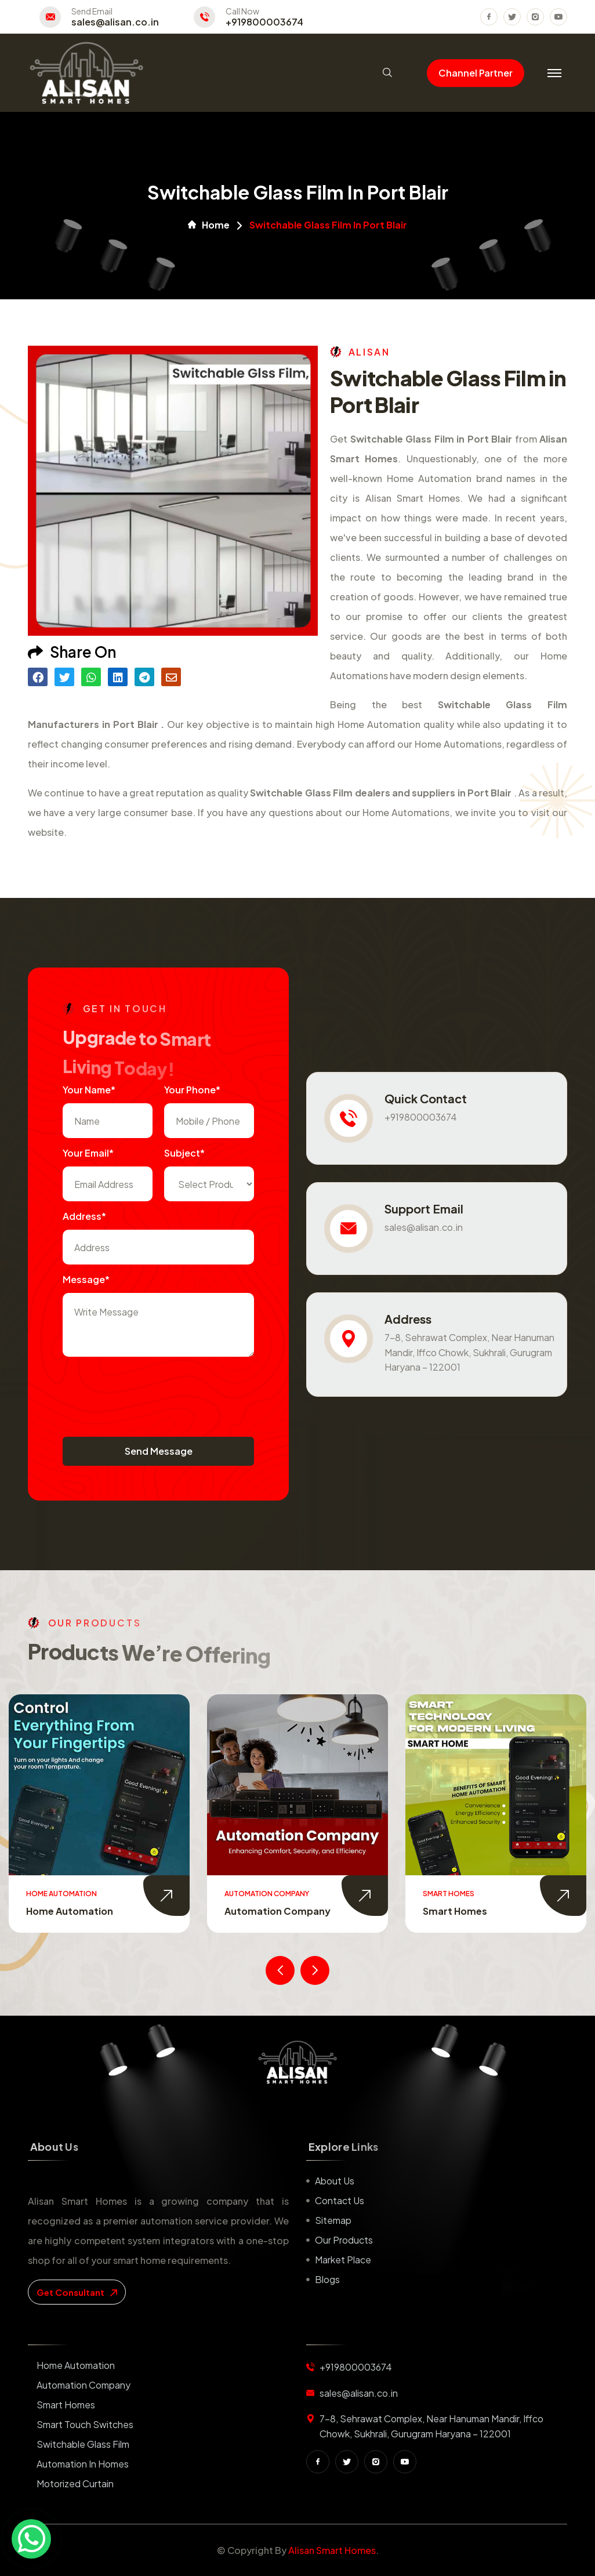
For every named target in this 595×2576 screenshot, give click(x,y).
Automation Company (277, 1911)
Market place (343, 2259)
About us (334, 2181)
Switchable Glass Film (83, 2444)
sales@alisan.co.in (115, 22)
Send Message (159, 1451)
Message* (86, 1279)
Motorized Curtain (75, 2483)
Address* (84, 1216)
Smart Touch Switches (85, 2424)
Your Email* (88, 1153)
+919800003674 (264, 22)
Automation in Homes (83, 2464)
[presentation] (151, 1391)
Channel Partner (475, 73)
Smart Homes (455, 1911)
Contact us (339, 2200)
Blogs (327, 2279)
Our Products (344, 2240)
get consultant (77, 2292)
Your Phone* (192, 1090)
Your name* (89, 1090)
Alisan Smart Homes (332, 2550)
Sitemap (333, 2220)
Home (209, 225)
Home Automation (69, 1911)
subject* (184, 1153)
